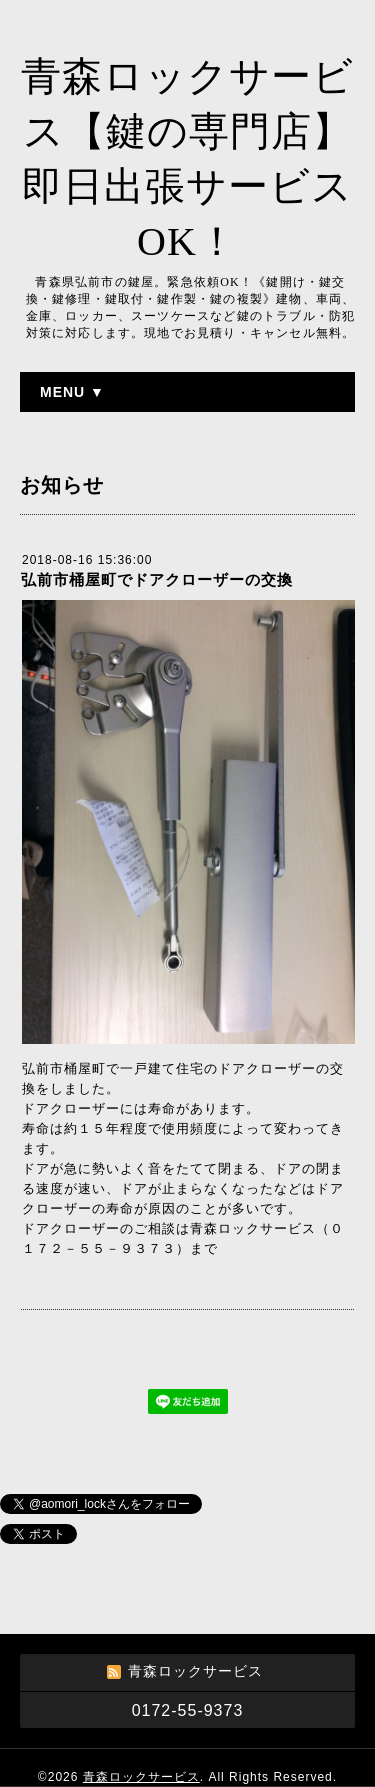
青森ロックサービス (141, 1777)
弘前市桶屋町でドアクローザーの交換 (157, 579)
